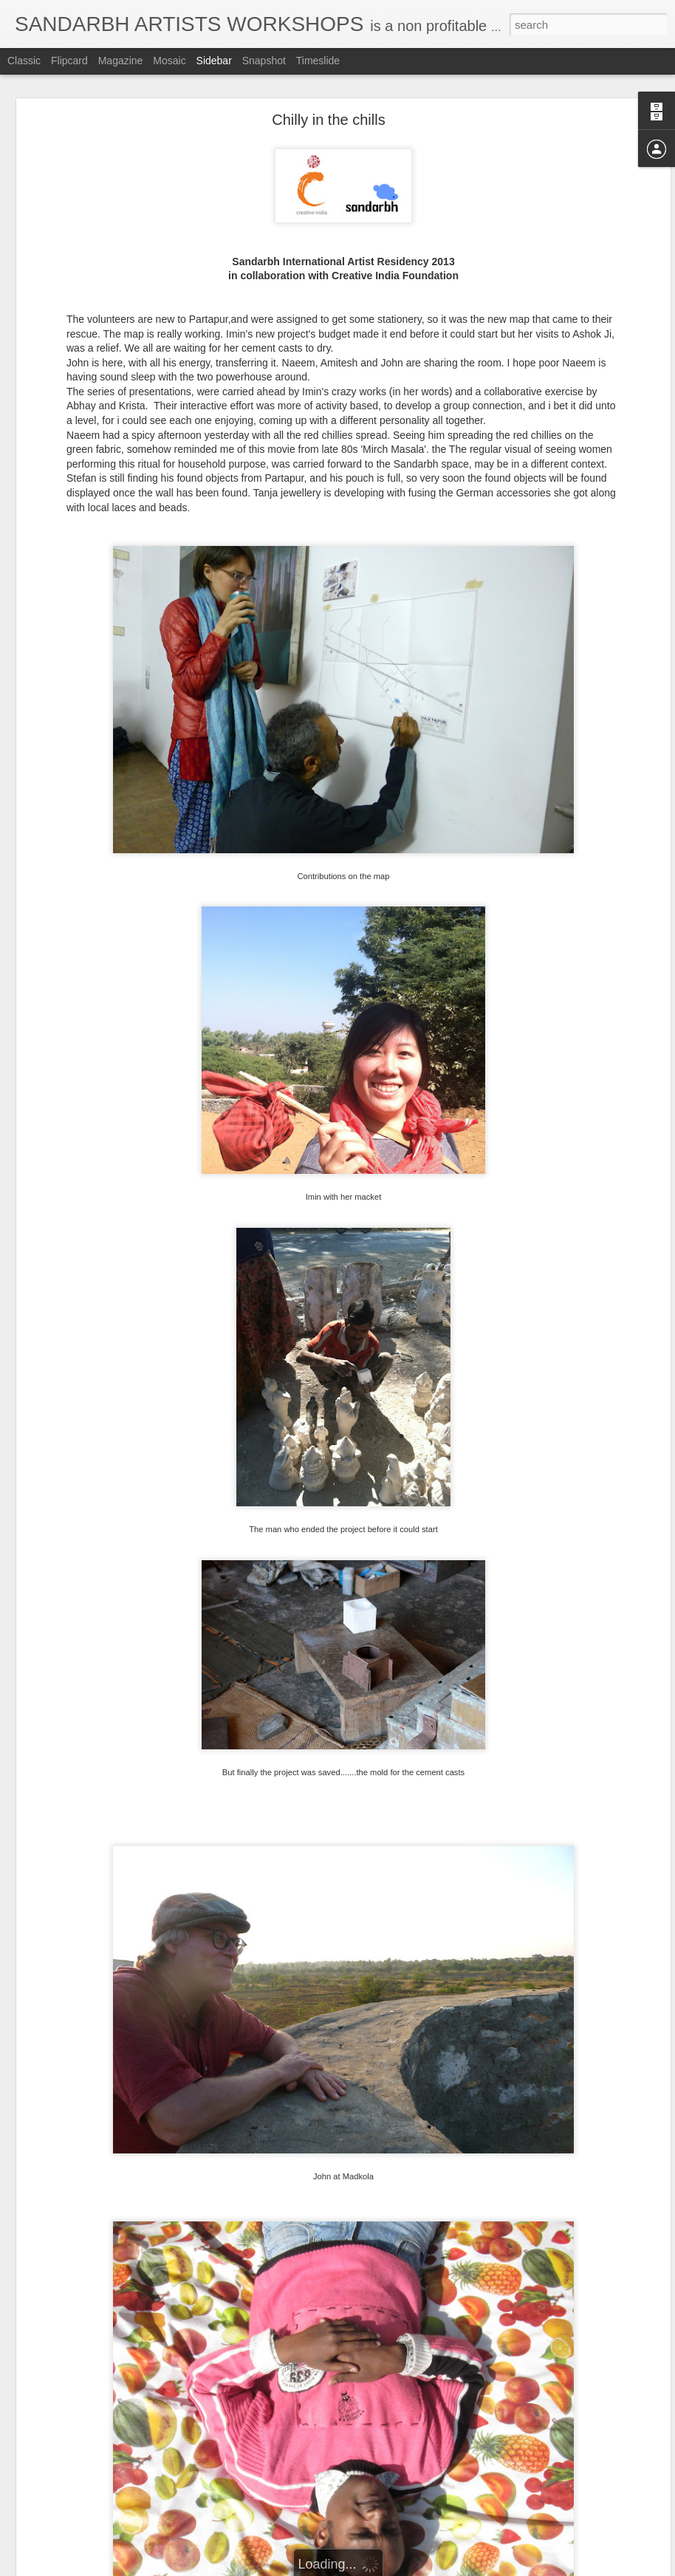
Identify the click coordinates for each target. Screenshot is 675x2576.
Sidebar (214, 60)
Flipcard (69, 60)
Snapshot (264, 60)
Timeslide (318, 60)
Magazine (120, 60)
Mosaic (169, 60)
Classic (24, 60)
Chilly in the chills (328, 120)
